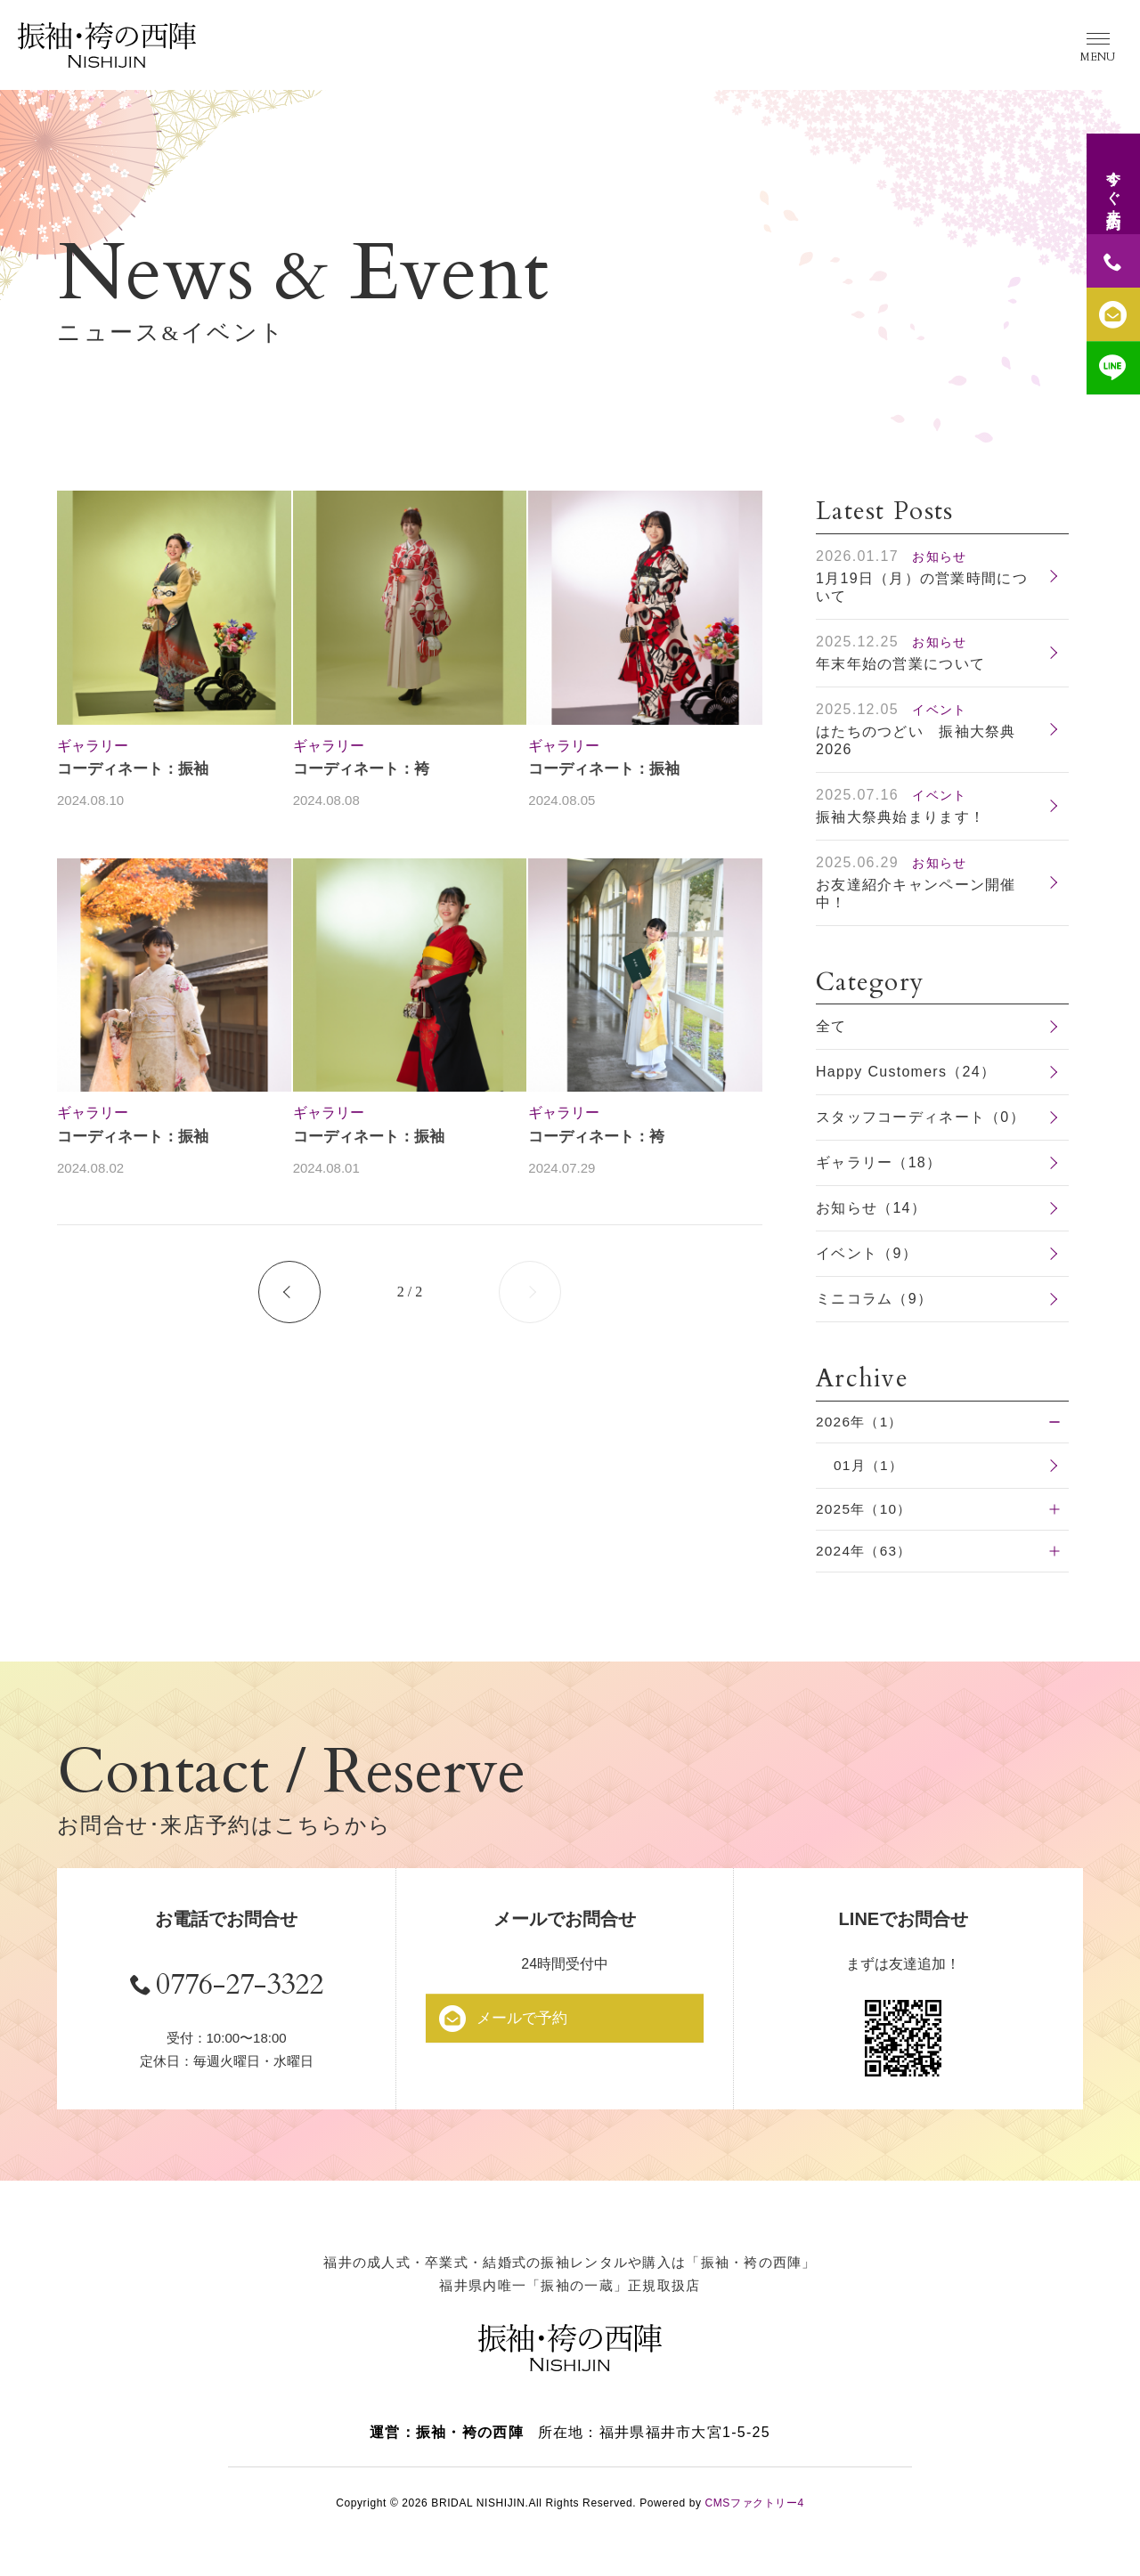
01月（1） (871, 1466)
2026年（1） (862, 1422)
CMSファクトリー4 (753, 2513)
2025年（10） (866, 1510)
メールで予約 (528, 2020)
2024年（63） (866, 1553)
